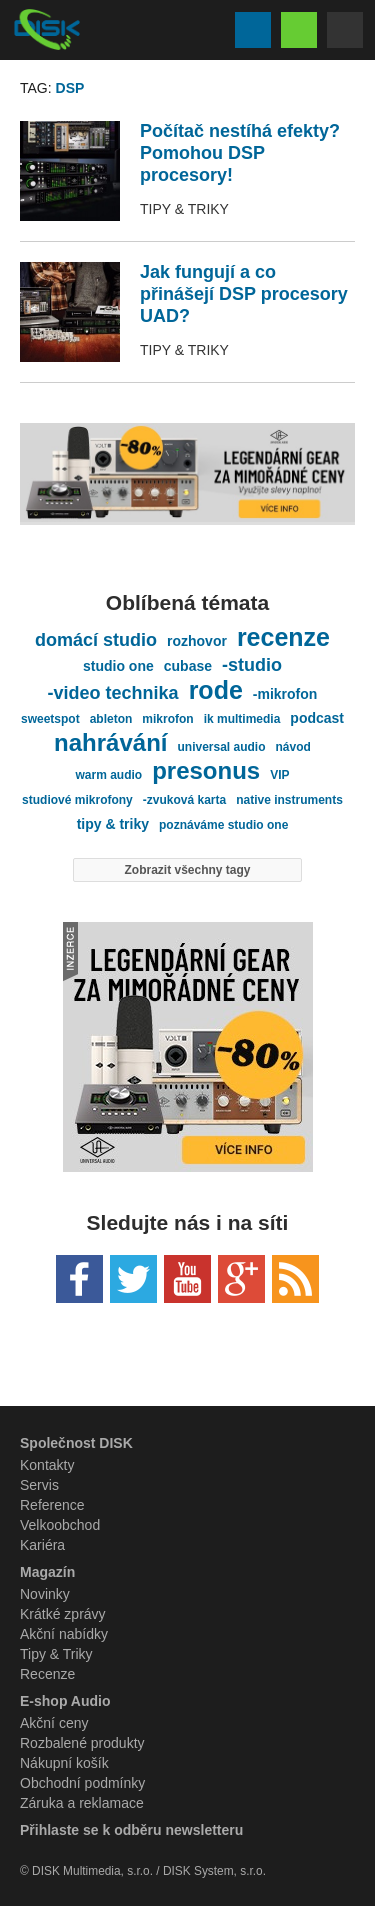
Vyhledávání (253, 30)
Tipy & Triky (184, 209)
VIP (279, 775)
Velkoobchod (60, 1525)
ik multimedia (242, 719)
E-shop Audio (65, 1701)
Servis (39, 1485)
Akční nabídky (64, 1634)
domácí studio (96, 640)
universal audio (222, 747)
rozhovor (197, 641)
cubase (188, 666)
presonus (206, 771)
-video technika (113, 693)
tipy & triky (113, 824)
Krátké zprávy (63, 1614)
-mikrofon (285, 694)
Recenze (47, 1674)
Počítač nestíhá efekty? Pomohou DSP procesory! (240, 153)
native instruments (289, 800)
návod (293, 747)
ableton (111, 719)
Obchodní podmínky (82, 1783)
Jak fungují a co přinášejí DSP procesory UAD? (244, 294)
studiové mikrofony (77, 800)
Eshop (299, 30)
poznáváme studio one (223, 825)
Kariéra (42, 1545)
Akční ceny (54, 1723)
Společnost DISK (76, 1443)
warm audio (108, 775)
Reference (52, 1505)
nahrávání (110, 743)
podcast (317, 718)
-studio (252, 665)
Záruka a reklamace (82, 1803)
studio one (118, 666)
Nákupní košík (64, 1763)
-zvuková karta (184, 800)
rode (216, 690)
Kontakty (47, 1465)
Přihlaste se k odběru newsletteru (131, 1830)
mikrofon (167, 719)
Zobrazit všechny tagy (187, 870)
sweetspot (50, 719)
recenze (283, 637)
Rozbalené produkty (82, 1743)
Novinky (45, 1594)
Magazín (47, 1572)
